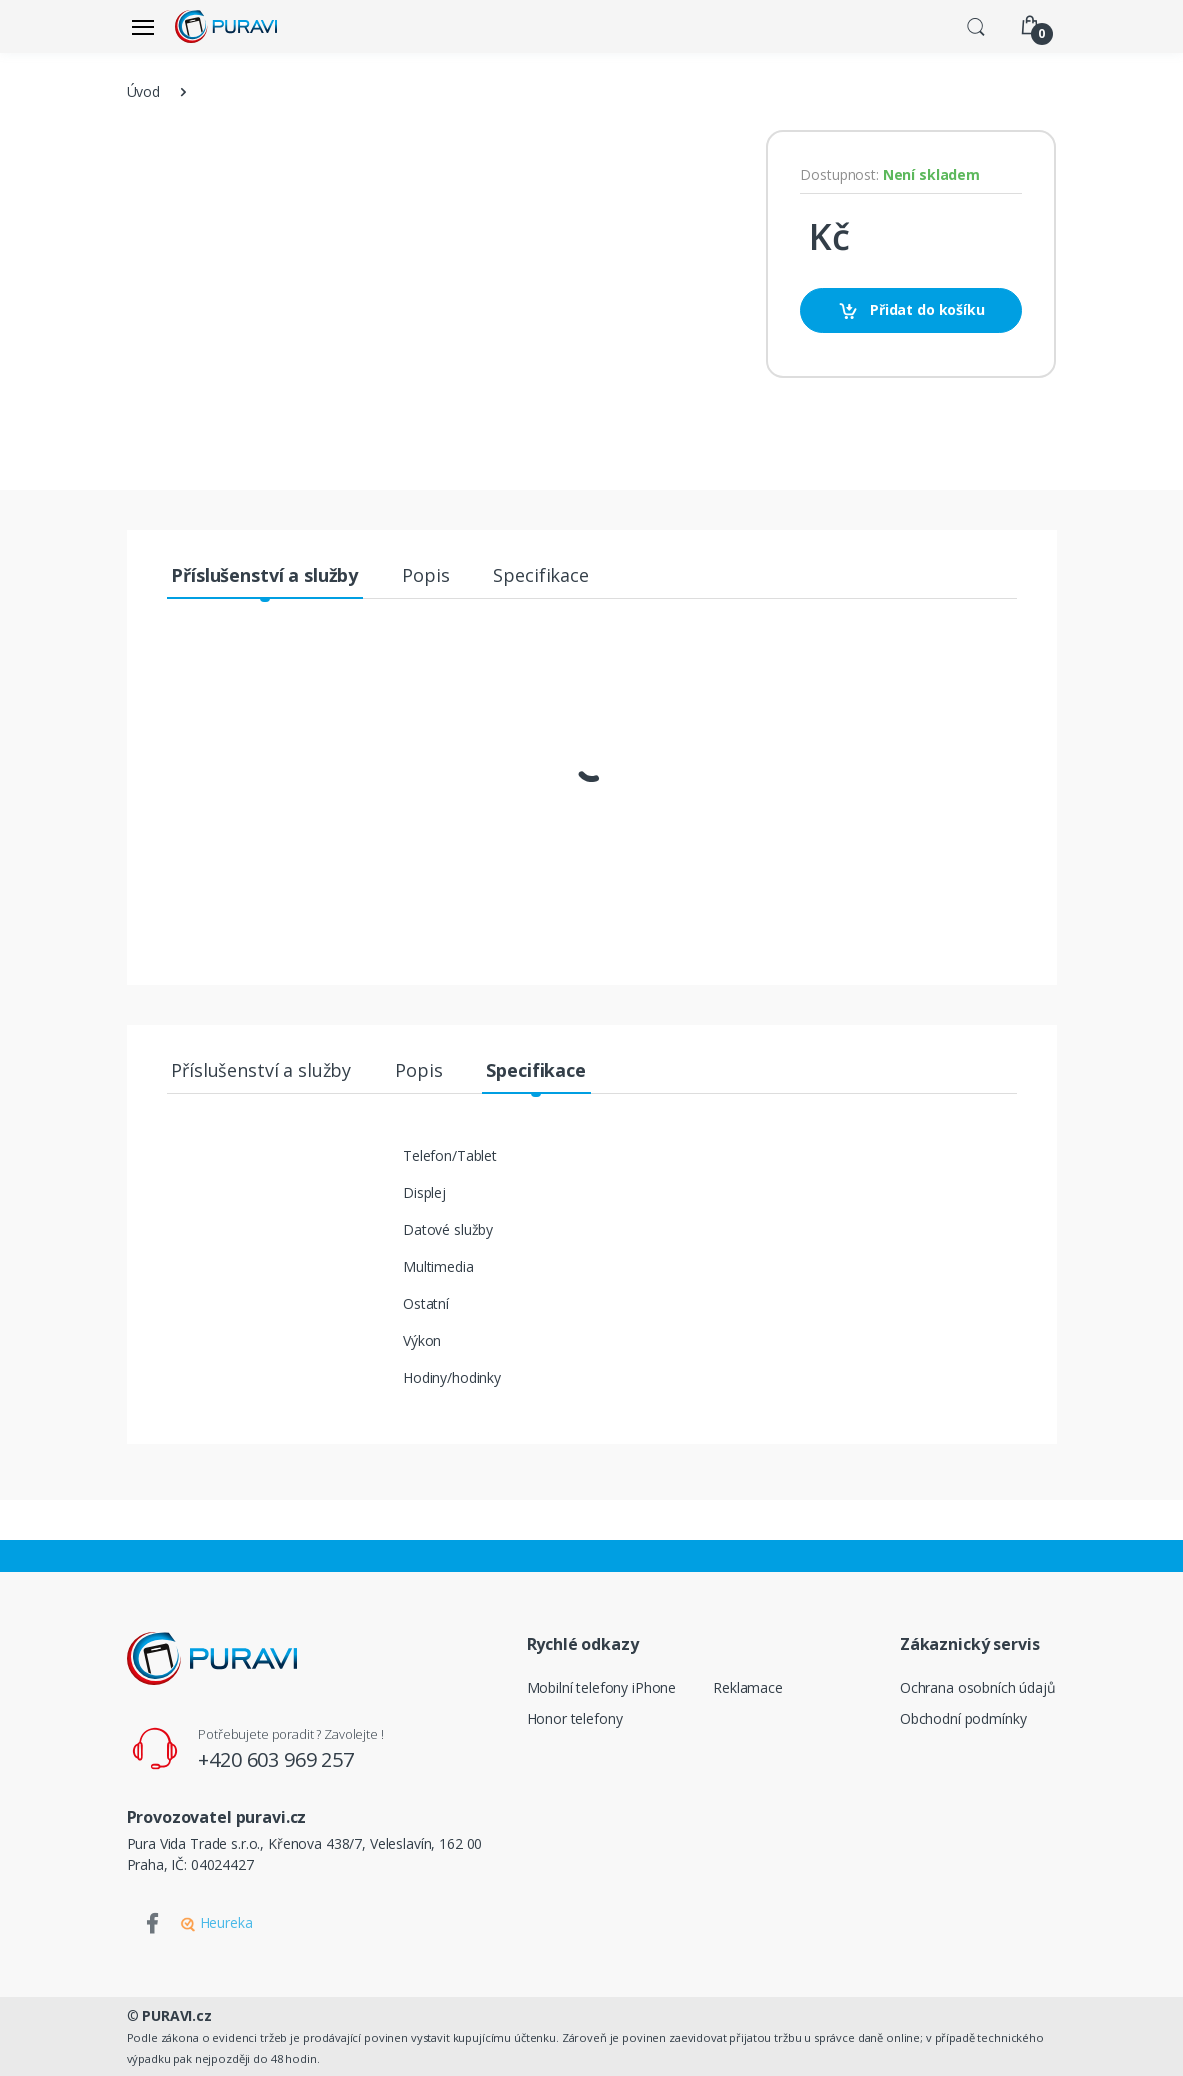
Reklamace (748, 1687)
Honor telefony (575, 1718)
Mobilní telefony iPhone (602, 1687)
